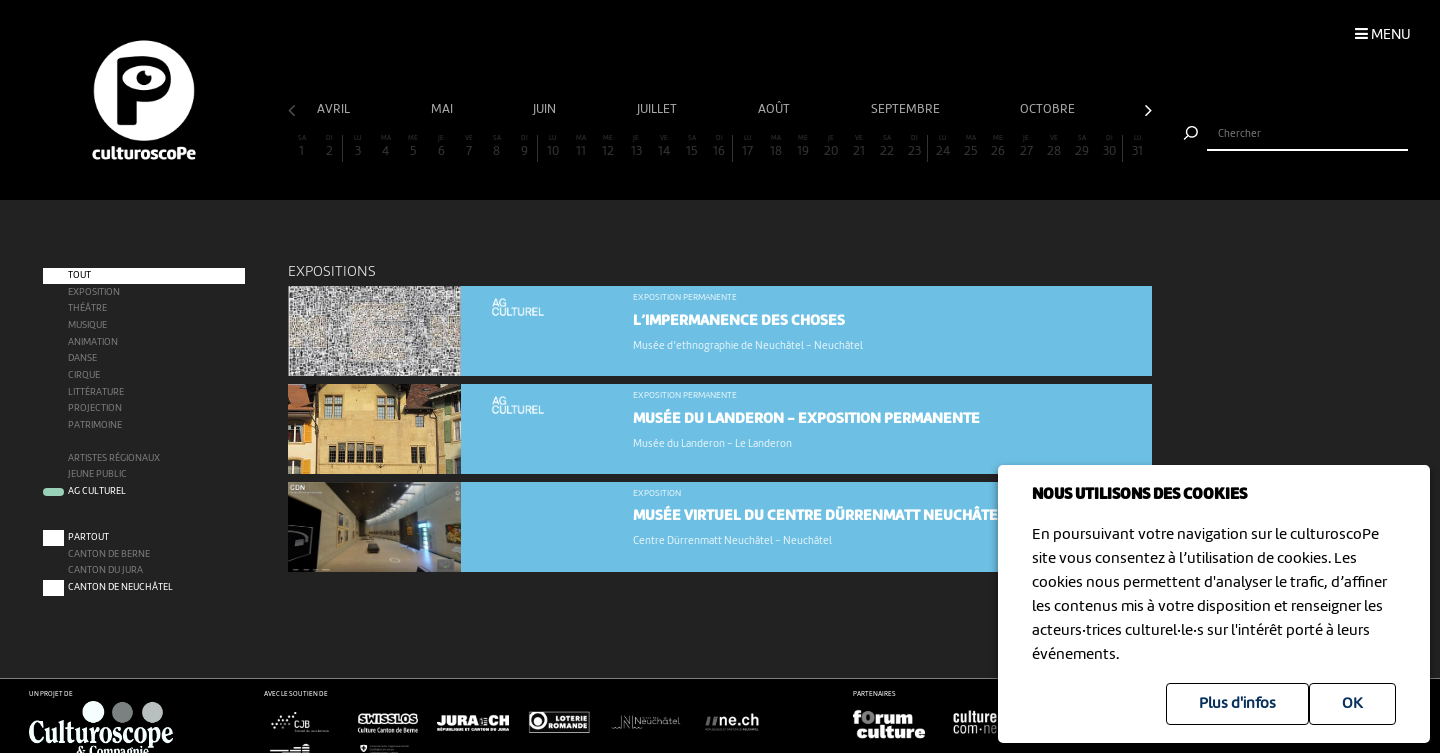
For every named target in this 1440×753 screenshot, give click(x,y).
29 (1082, 146)
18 (776, 146)
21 (859, 146)
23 (914, 146)
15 (692, 146)
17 (748, 146)
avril (335, 109)
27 (1026, 146)
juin (546, 109)
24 (943, 146)
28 (1054, 146)
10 (553, 146)
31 (1138, 146)
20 (831, 146)
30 (1109, 146)
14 (664, 146)
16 (719, 146)
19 (803, 146)
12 (608, 146)
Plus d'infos (1237, 704)
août (775, 109)
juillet (658, 109)
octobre (1049, 109)
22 (887, 146)
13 (636, 146)
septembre (907, 109)
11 (581, 146)
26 (998, 146)
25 (971, 146)
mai (443, 109)
